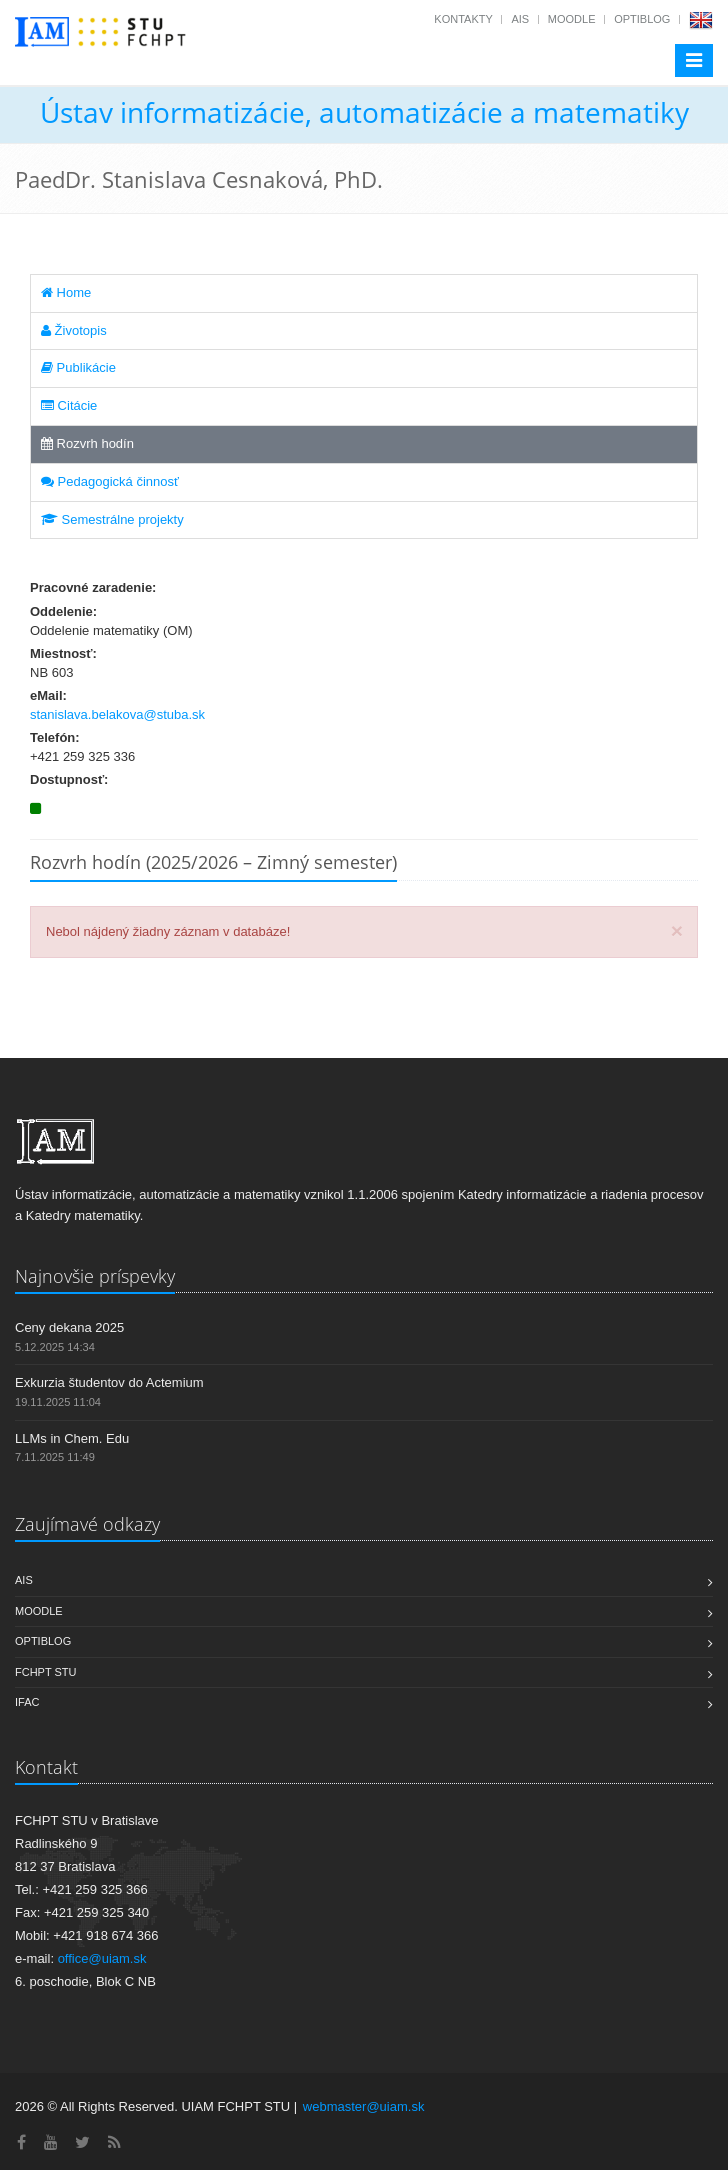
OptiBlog (642, 19)
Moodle (572, 19)
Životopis (74, 330)
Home (66, 292)
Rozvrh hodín (87, 443)
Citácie (69, 405)
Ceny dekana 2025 (69, 1327)
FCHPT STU (46, 1672)
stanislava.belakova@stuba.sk (117, 714)
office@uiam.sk (102, 1958)
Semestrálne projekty (112, 519)
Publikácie (78, 367)
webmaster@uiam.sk (364, 2106)
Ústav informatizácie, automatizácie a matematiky (364, 112)
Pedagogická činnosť (110, 481)
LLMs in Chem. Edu (72, 1438)
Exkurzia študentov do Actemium (109, 1382)
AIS (520, 19)
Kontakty (463, 19)
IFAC (27, 1702)
